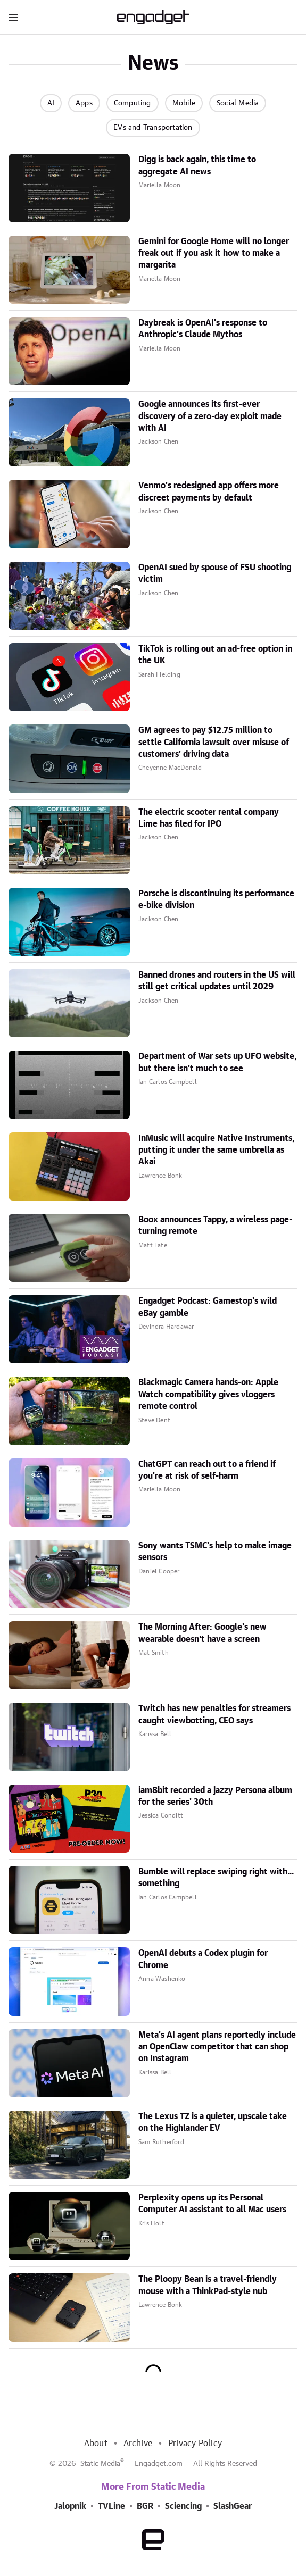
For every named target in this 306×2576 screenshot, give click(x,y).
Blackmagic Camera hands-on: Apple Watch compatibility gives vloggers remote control (208, 1394)
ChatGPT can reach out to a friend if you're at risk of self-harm (207, 1470)
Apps (84, 103)
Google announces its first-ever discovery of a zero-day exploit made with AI (210, 416)
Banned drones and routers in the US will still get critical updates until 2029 (216, 981)
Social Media (238, 103)
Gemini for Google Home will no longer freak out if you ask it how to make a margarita (213, 253)
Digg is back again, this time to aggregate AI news (197, 165)
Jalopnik (70, 2506)
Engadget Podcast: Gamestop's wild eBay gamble (207, 1307)
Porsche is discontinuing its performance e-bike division (216, 899)
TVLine (111, 2506)
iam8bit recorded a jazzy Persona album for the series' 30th (215, 1796)
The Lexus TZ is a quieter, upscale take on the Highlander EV (212, 2122)
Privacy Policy (195, 2443)
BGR (145, 2506)
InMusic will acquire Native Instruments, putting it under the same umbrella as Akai (216, 1150)
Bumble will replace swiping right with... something (216, 1878)
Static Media (100, 2463)
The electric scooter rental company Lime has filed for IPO (208, 818)
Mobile (183, 103)
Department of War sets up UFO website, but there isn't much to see (217, 1062)
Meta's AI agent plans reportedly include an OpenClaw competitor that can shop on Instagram (217, 2047)
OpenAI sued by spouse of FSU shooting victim (214, 573)
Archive (137, 2443)
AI (50, 103)
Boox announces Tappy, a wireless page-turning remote (215, 1225)
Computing (132, 103)
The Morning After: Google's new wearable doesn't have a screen (202, 1633)
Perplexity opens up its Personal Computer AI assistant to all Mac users (212, 2204)
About (95, 2443)
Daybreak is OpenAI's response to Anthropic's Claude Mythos (202, 329)
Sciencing (183, 2506)
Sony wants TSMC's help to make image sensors (215, 1551)
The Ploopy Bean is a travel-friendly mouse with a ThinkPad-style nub (207, 2285)
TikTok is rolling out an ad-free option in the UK (215, 655)
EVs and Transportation (152, 127)
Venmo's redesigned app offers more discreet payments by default (208, 491)
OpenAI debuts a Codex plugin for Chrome (203, 1959)
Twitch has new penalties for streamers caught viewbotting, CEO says (214, 1714)
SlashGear (232, 2506)
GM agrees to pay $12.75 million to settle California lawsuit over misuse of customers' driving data (213, 742)
